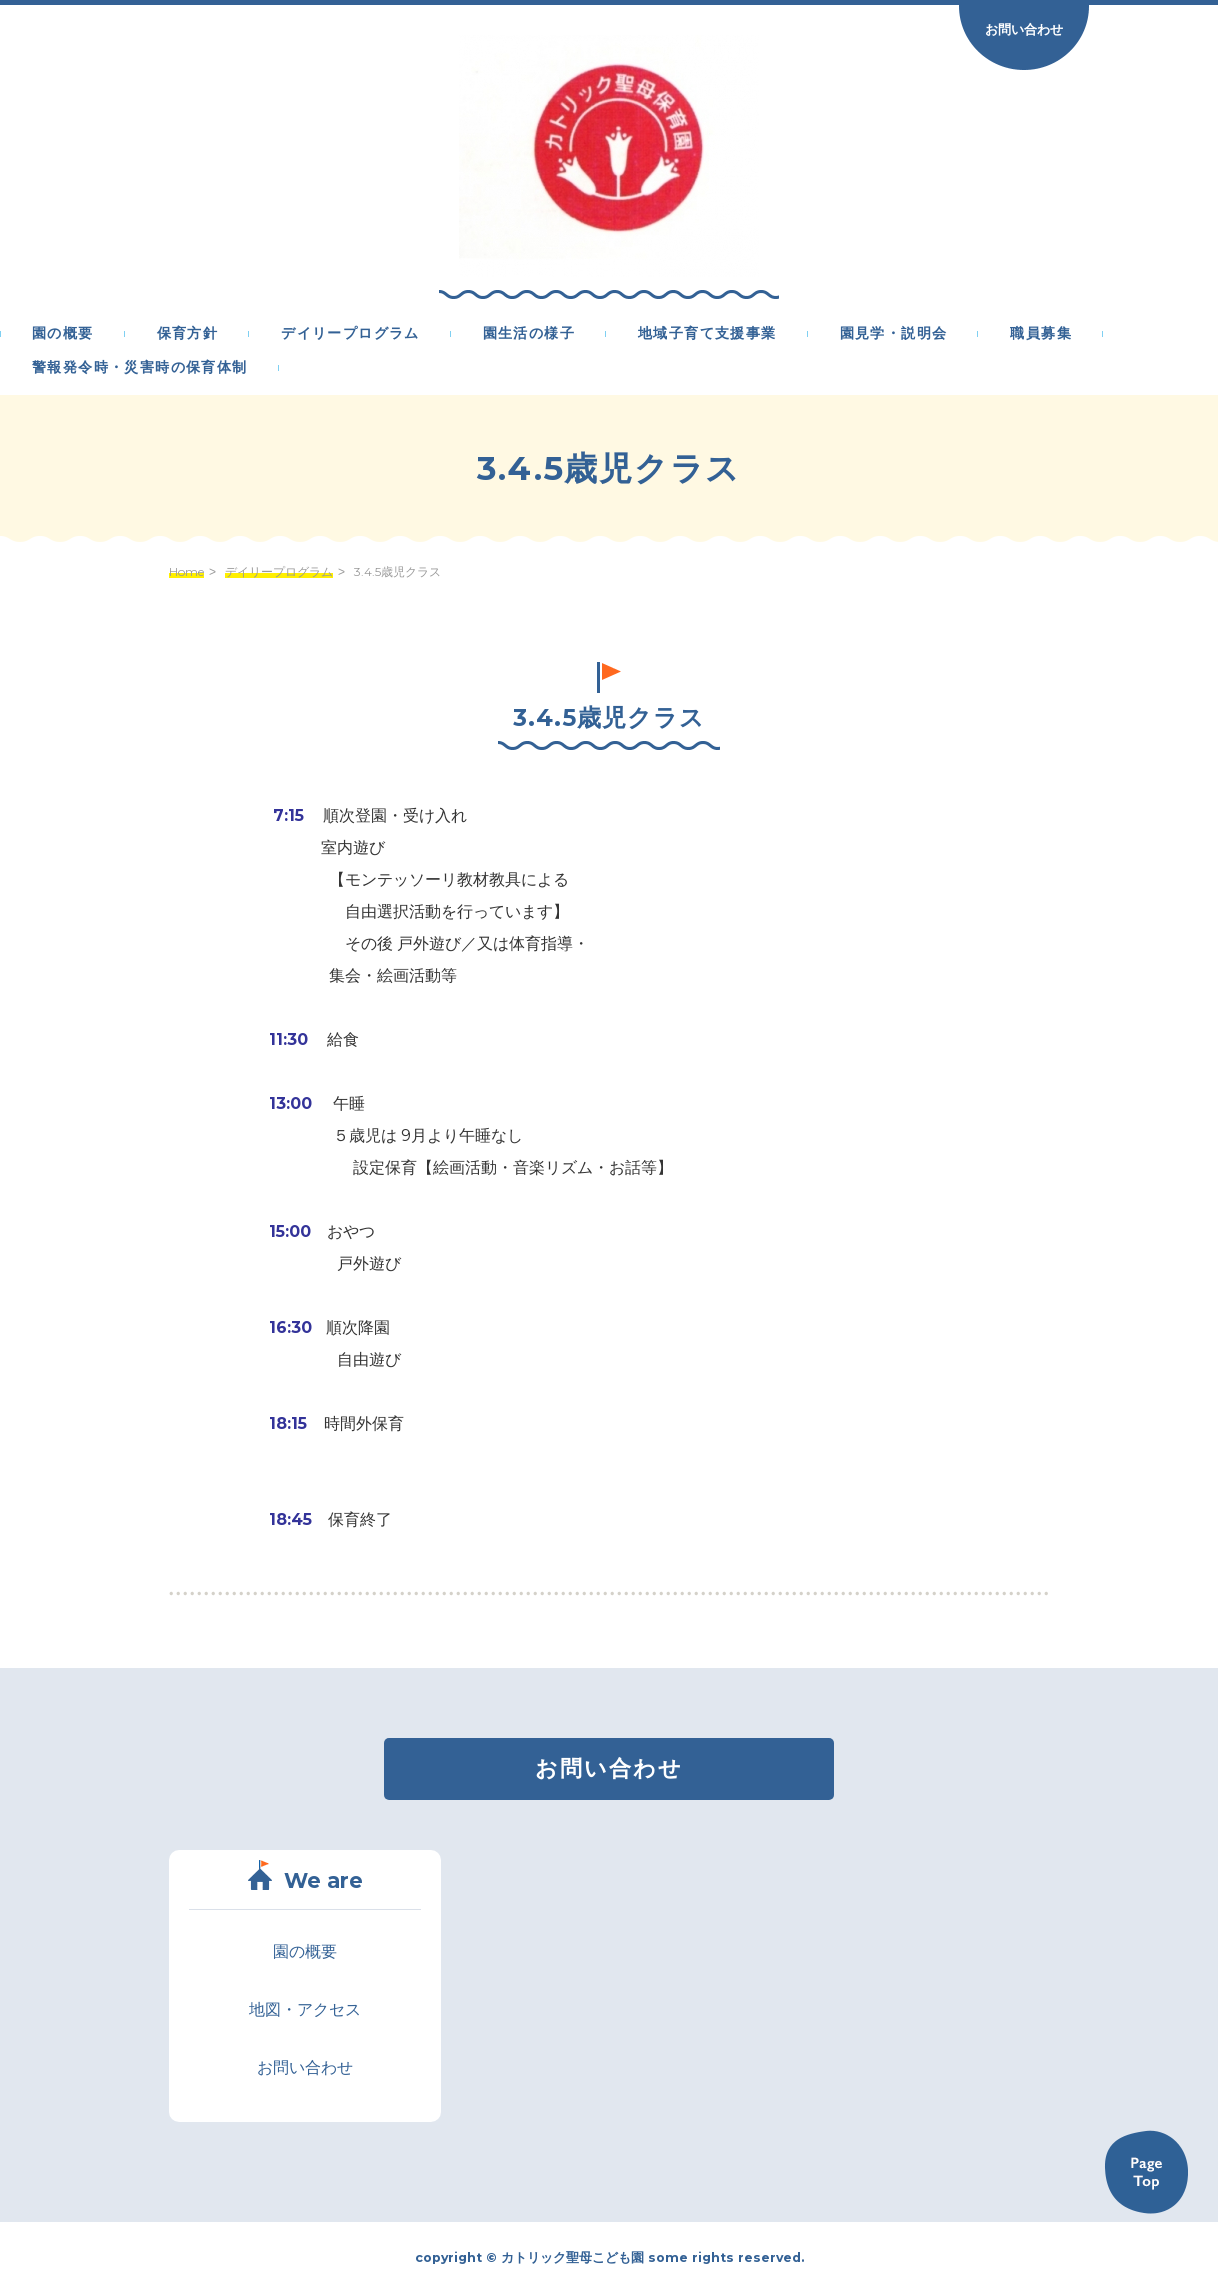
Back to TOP (1146, 2172)
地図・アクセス (305, 2009)
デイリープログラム (350, 334)
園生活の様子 (529, 334)
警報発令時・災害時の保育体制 (140, 368)
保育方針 (188, 334)
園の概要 (63, 334)
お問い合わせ (1024, 29)
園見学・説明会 (894, 334)
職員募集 (1041, 334)
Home (186, 572)
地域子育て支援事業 (707, 334)
